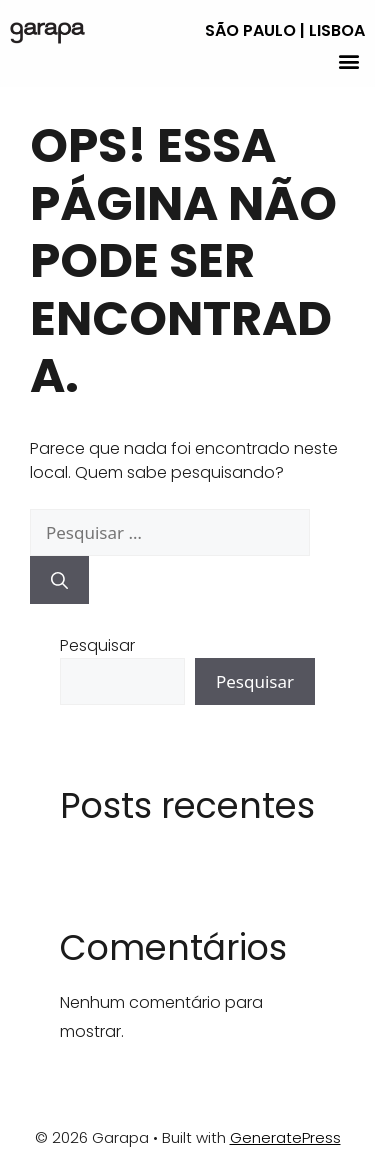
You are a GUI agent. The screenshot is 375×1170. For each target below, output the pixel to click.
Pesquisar (97, 645)
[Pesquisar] (59, 580)
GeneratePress (285, 1137)
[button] (348, 60)
